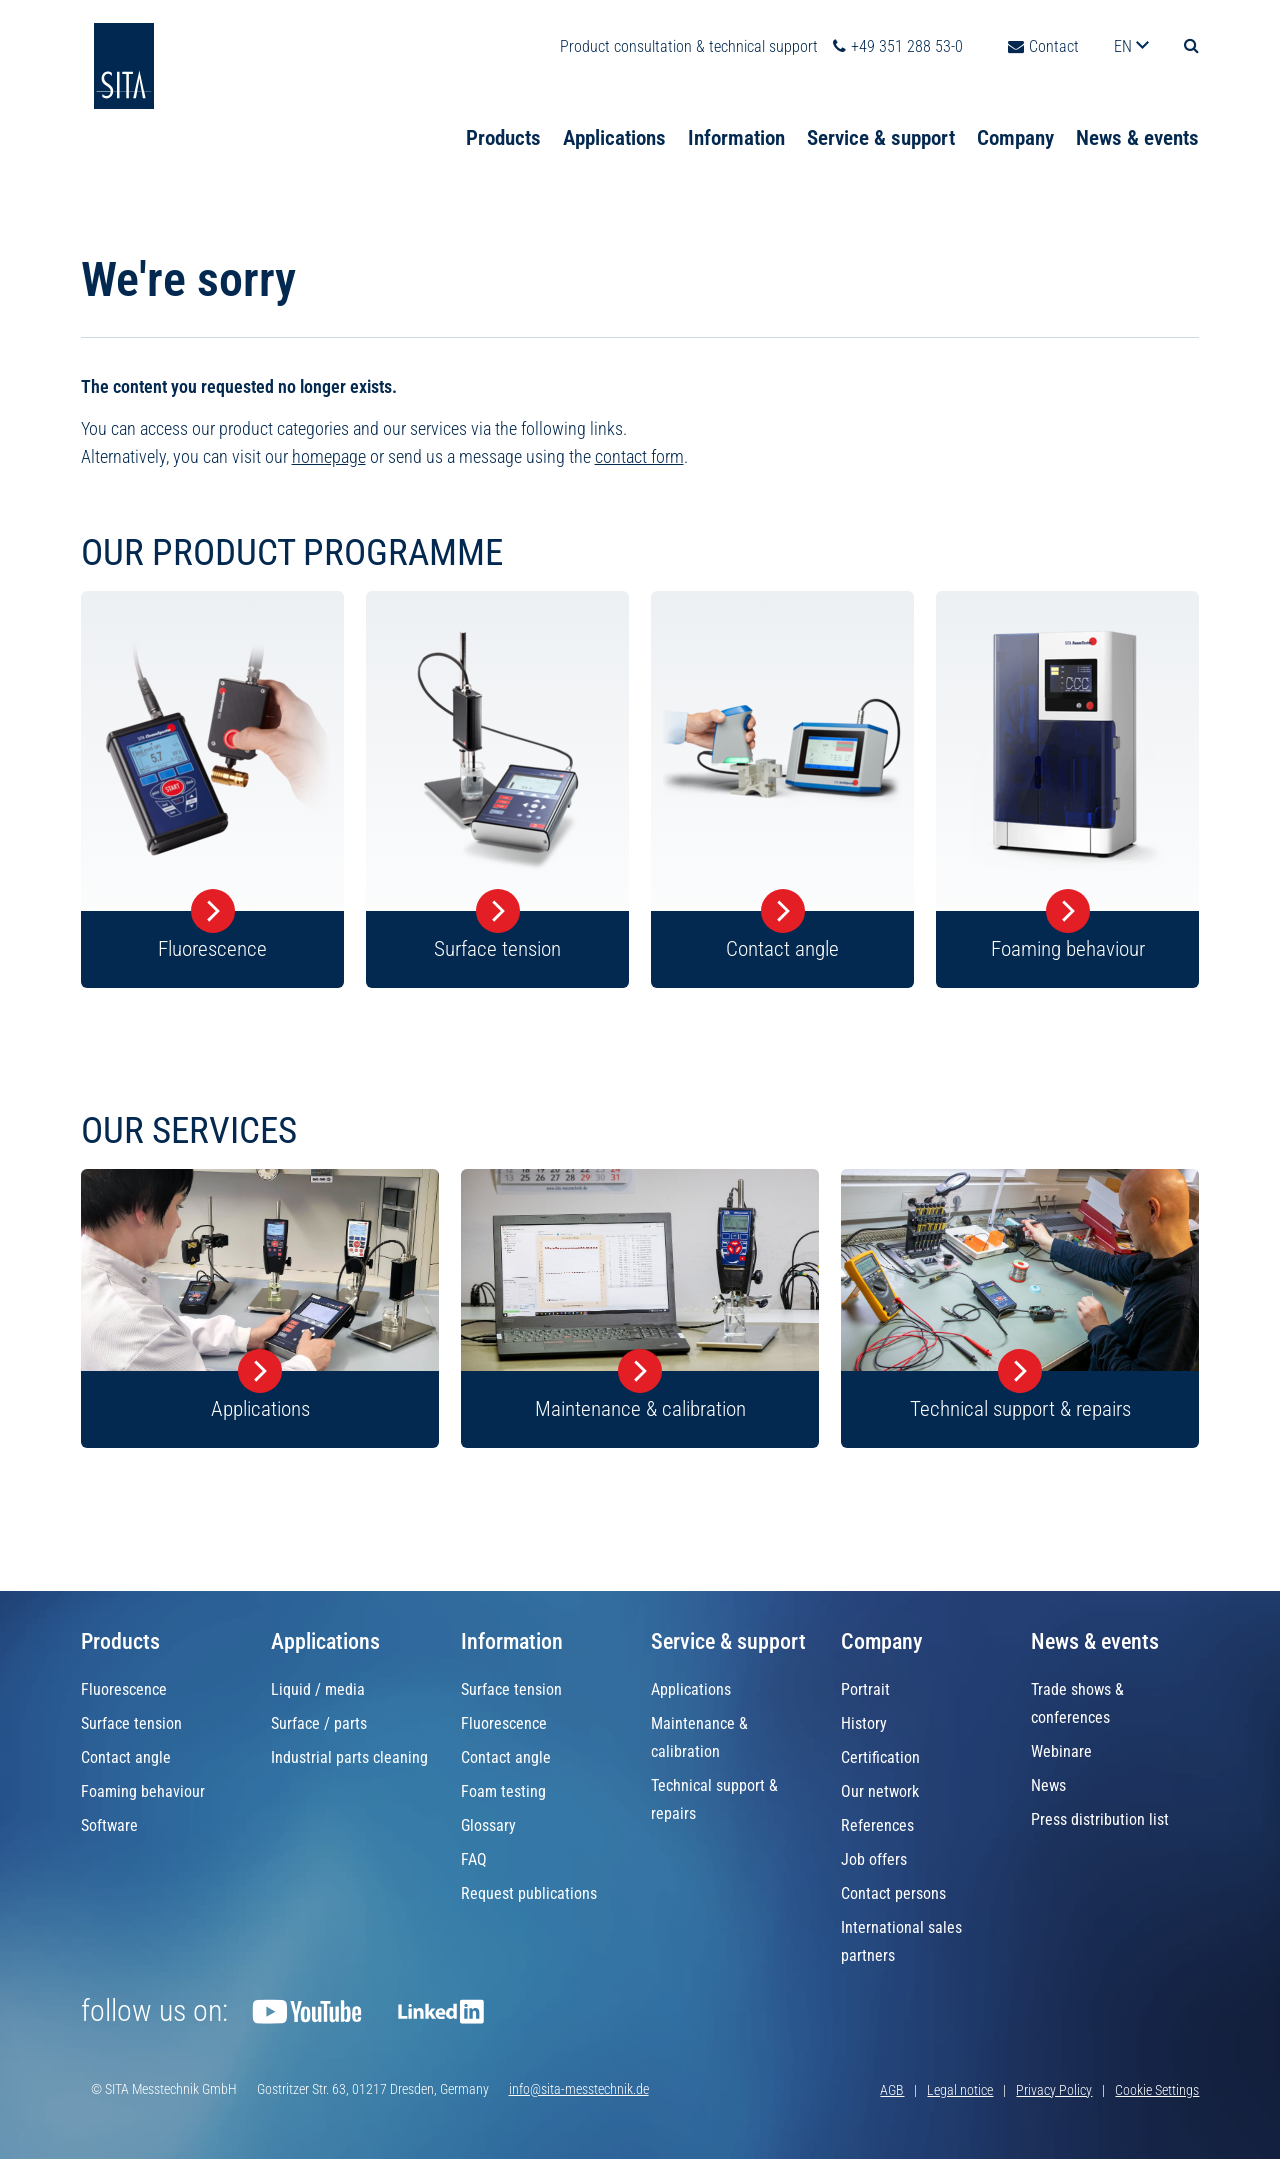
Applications (614, 114)
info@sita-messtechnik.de (579, 2089)
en (1125, 23)
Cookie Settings (1157, 2090)
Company (1015, 114)
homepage (329, 459)
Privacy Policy (1054, 2090)
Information (736, 114)
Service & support (881, 114)
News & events (1137, 114)
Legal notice (960, 2090)
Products (503, 114)
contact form (639, 459)
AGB (892, 2090)
